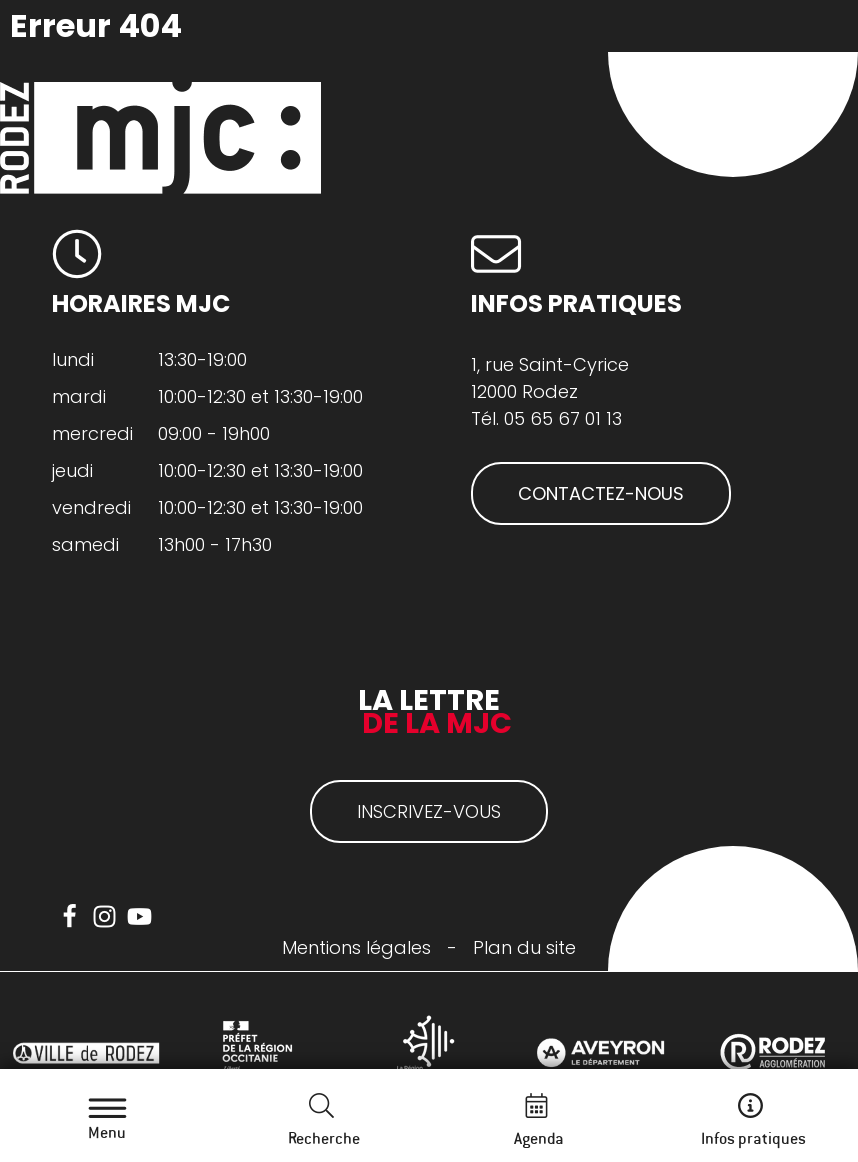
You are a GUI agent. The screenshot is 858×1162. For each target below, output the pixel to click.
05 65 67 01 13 (563, 418)
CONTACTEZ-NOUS (601, 493)
